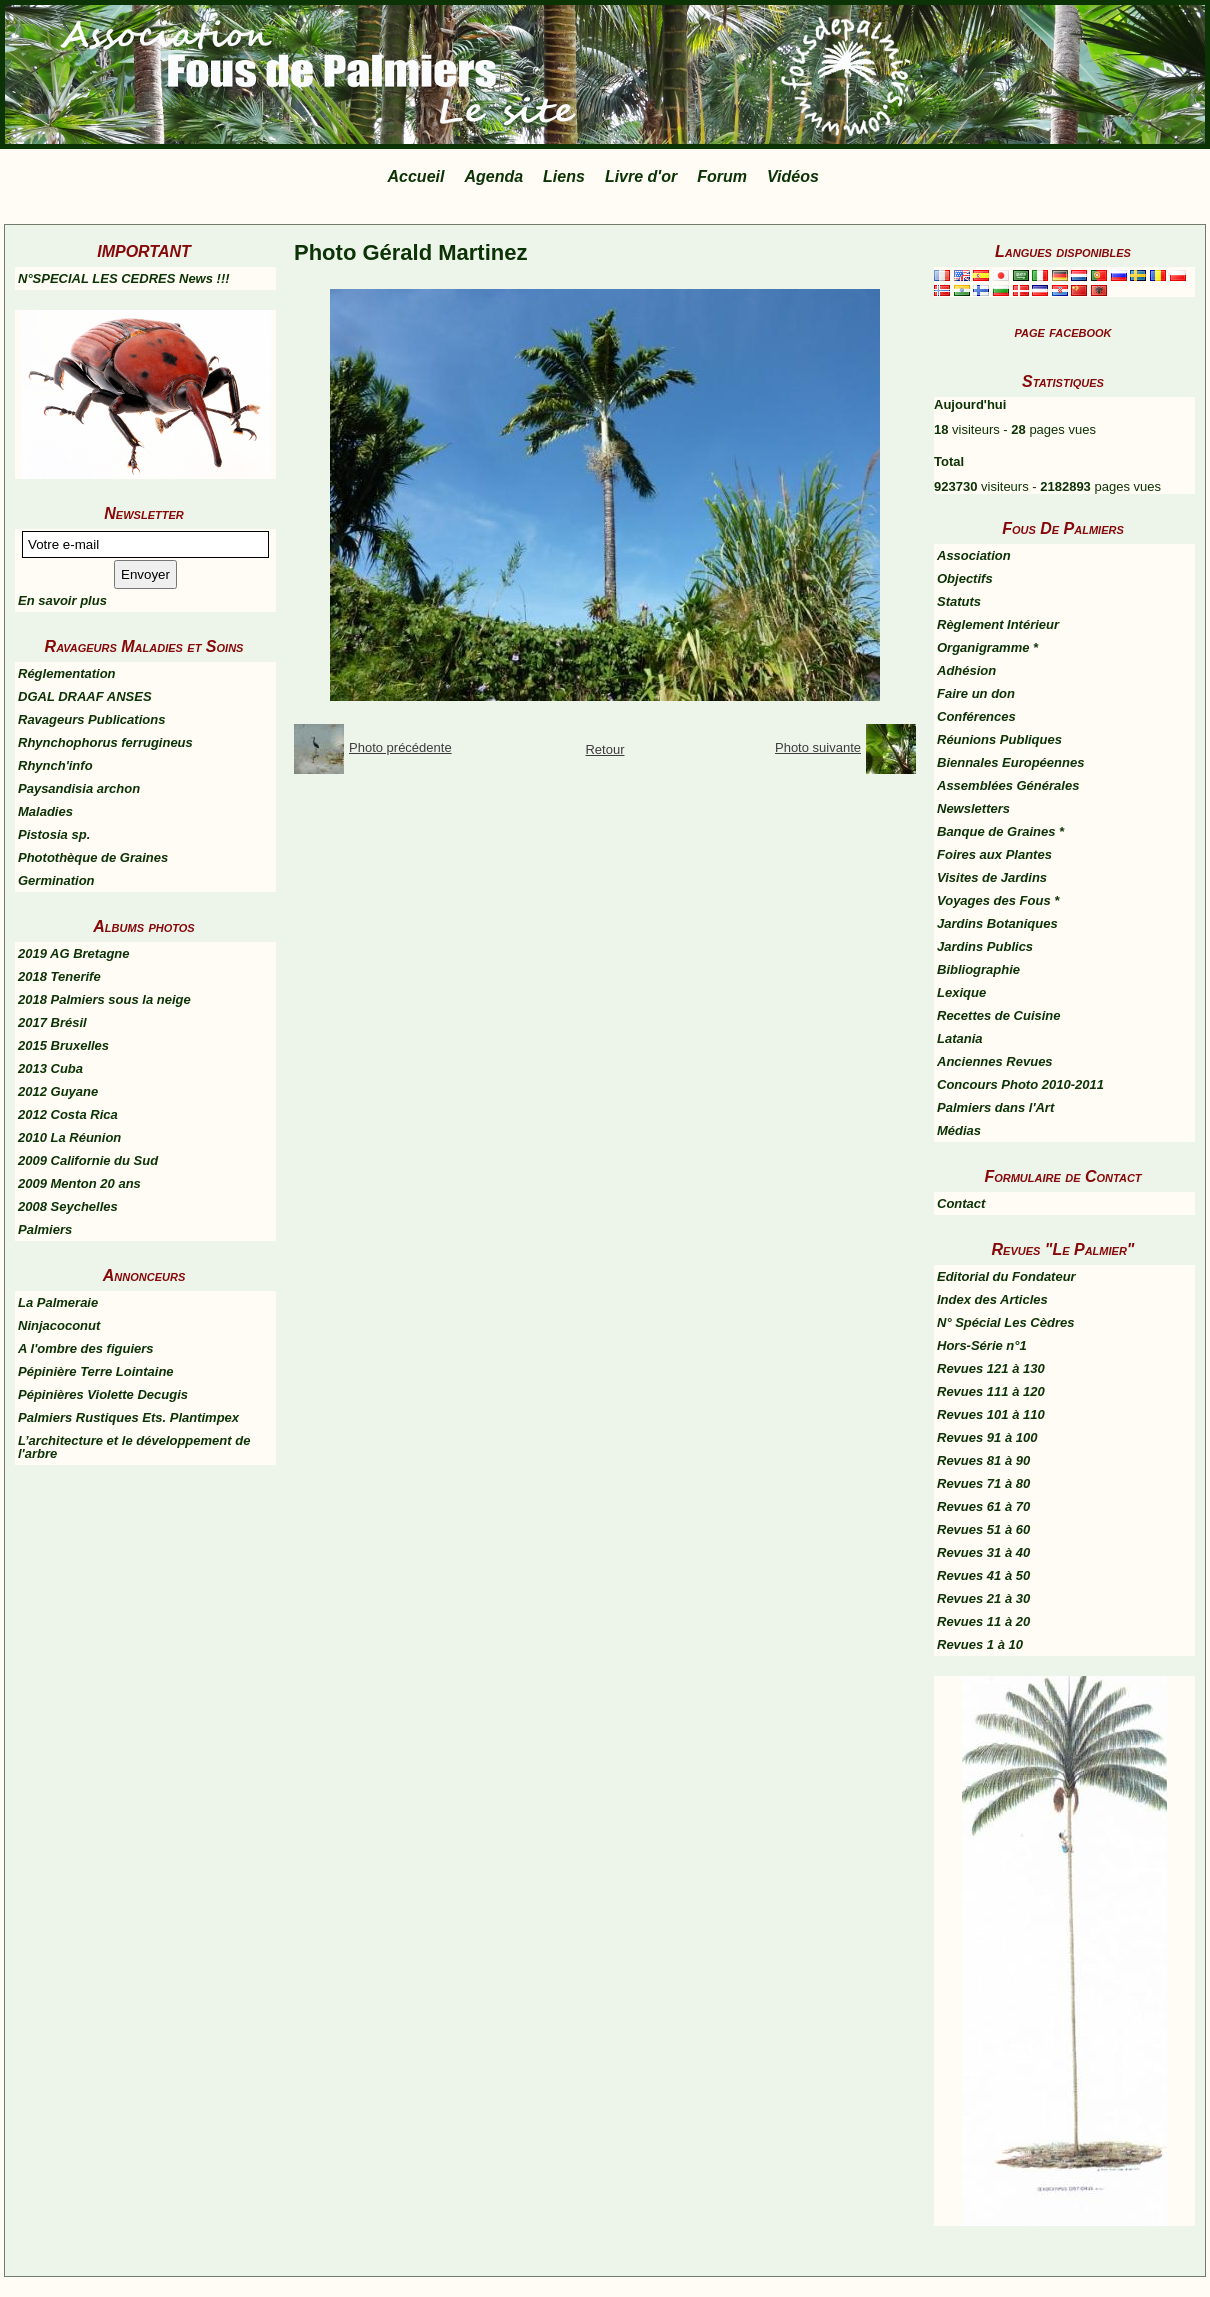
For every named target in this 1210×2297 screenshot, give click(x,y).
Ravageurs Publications (91, 719)
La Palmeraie (58, 1302)
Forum (722, 176)
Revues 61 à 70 (983, 1506)
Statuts (959, 601)
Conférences (976, 716)
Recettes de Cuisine (999, 1015)
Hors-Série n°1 (982, 1345)
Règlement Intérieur (998, 624)
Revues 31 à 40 (983, 1552)
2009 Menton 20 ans (79, 1183)
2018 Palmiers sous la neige (104, 999)
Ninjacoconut (59, 1325)
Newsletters (973, 808)
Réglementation (67, 673)
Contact (961, 1203)
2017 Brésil (52, 1022)
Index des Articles (992, 1299)
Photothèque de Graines (93, 857)
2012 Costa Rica (68, 1114)
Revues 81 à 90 (983, 1460)
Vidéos (793, 176)
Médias (959, 1130)
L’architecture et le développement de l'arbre (134, 1447)
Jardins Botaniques (997, 923)
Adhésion (966, 670)
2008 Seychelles (68, 1206)
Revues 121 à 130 (991, 1368)
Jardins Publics (985, 946)
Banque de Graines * (1000, 831)
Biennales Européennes (1010, 762)
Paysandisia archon (79, 788)
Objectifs (965, 578)
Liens (564, 176)
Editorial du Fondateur (1006, 1276)
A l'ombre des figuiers (86, 1348)
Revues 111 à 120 (991, 1391)
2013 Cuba (50, 1068)
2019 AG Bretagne (74, 953)
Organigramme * (987, 647)
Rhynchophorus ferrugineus (105, 742)
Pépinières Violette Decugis (103, 1394)
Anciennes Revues (995, 1061)
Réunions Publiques (999, 739)
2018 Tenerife (59, 976)
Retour (604, 749)
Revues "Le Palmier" (1063, 1249)
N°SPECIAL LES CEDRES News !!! (124, 278)
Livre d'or (641, 176)
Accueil (416, 176)
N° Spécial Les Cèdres (1005, 1322)
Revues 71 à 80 (983, 1483)
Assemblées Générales (1008, 785)
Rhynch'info (55, 765)
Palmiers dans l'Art (995, 1107)
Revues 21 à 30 (983, 1598)
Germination (56, 880)
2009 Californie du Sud (88, 1160)
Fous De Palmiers (1063, 528)
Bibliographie (978, 969)
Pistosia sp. (54, 834)
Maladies (45, 811)
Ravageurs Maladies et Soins (144, 646)
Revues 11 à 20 (983, 1621)
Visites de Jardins (992, 877)
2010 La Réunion (69, 1137)
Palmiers (45, 1229)
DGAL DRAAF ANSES (85, 696)
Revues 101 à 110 (991, 1414)
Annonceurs (144, 1275)
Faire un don (976, 693)
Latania (960, 1038)
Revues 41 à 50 (983, 1575)
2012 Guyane (58, 1091)
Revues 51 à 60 (983, 1529)
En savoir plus (62, 600)
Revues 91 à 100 (987, 1437)
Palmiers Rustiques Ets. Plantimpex (128, 1417)
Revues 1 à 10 (980, 1644)
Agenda (493, 176)
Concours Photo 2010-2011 (1020, 1084)
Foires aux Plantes (994, 854)
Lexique (961, 992)
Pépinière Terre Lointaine (96, 1371)
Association (974, 555)
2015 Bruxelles (63, 1045)
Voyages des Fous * (998, 900)
